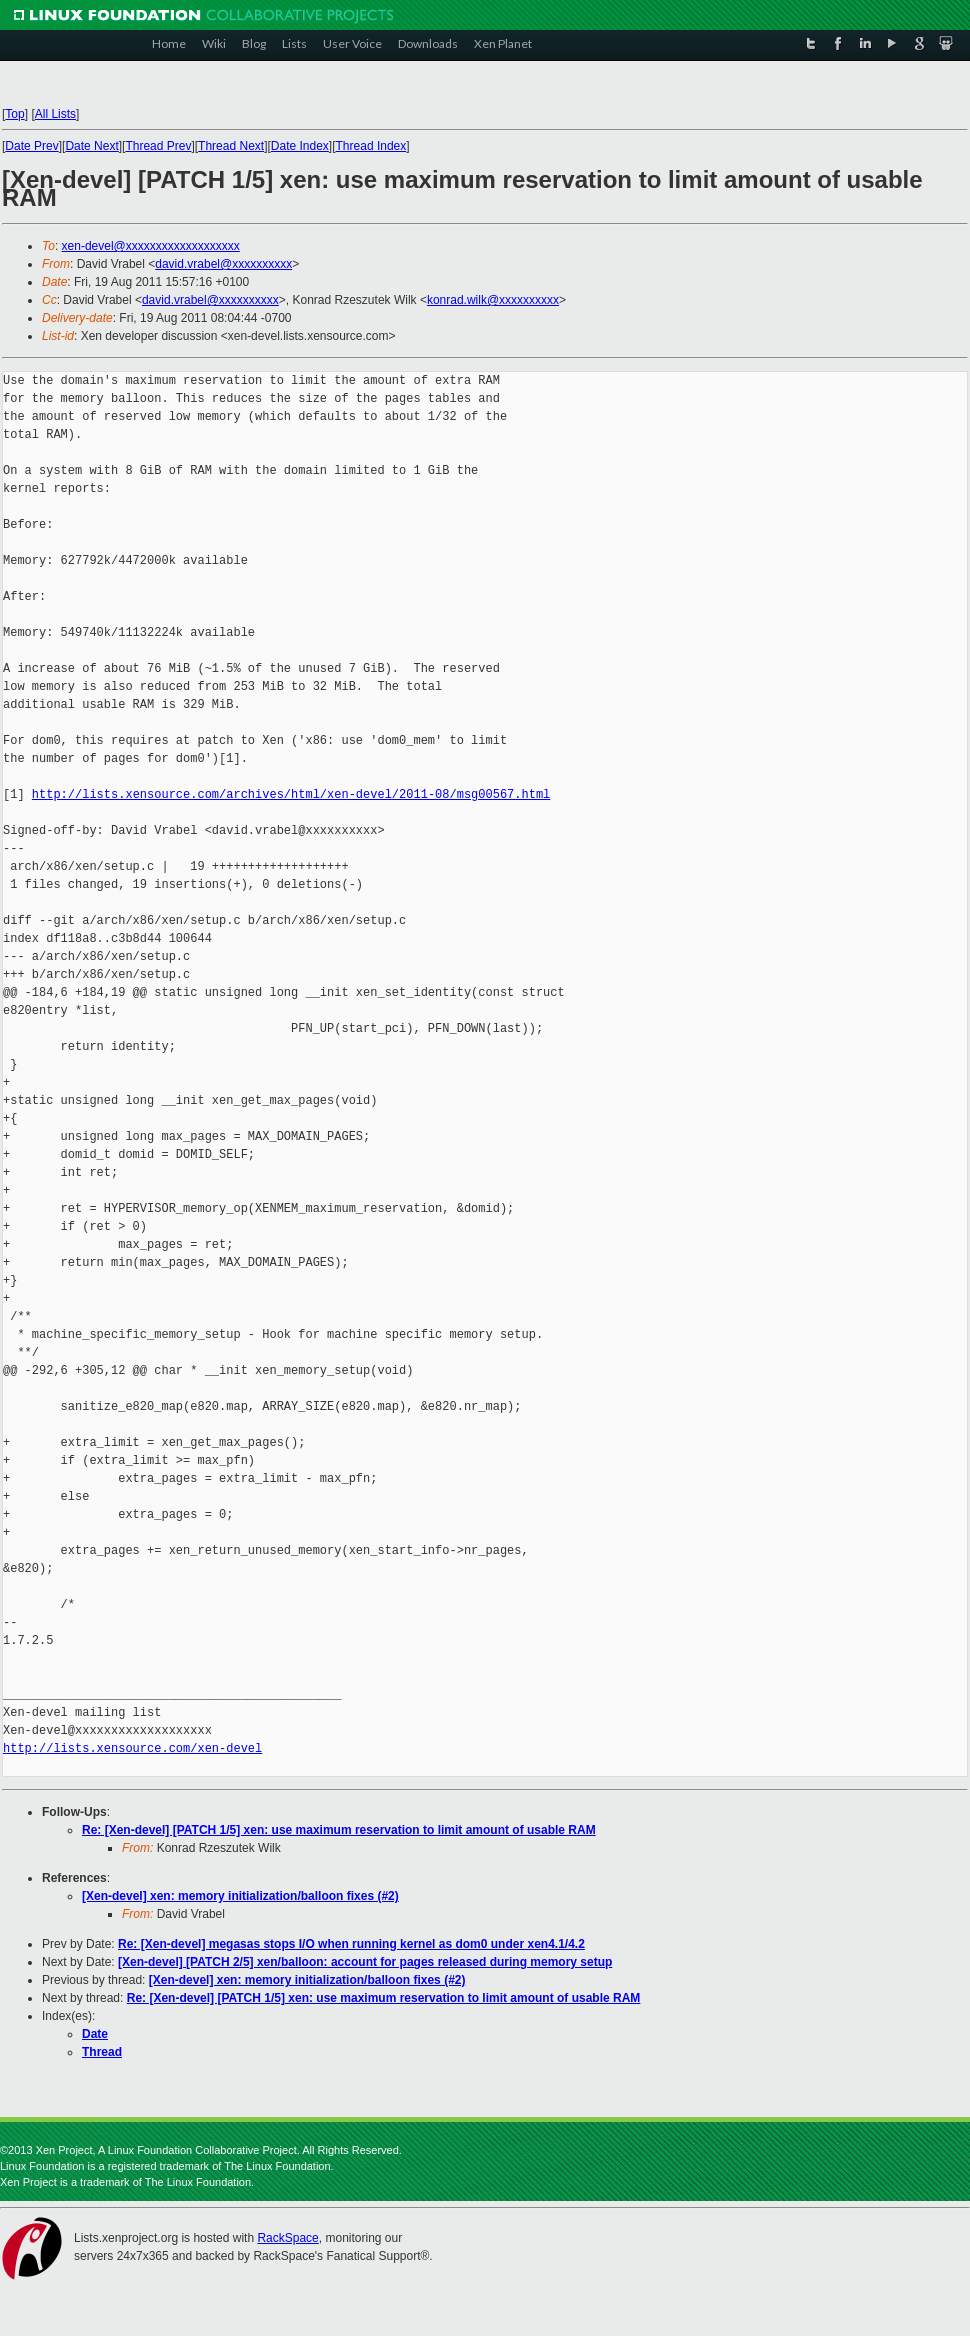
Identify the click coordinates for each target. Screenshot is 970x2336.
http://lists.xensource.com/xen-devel (132, 1748)
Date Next (91, 146)
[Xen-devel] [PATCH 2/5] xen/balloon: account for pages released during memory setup (365, 1962)
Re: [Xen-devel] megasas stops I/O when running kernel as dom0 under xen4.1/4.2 (351, 1944)
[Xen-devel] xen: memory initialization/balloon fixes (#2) (240, 1896)
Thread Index (371, 146)
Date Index (300, 146)
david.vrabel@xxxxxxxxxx (223, 264)
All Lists (55, 114)
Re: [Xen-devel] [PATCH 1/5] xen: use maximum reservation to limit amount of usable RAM (339, 1830)
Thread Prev (158, 146)
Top (14, 114)
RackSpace (287, 2238)
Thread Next (231, 146)
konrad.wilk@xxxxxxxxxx (493, 300)
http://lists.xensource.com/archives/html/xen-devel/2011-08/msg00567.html (291, 794)
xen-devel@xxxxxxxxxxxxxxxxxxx (151, 246)
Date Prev (31, 146)
